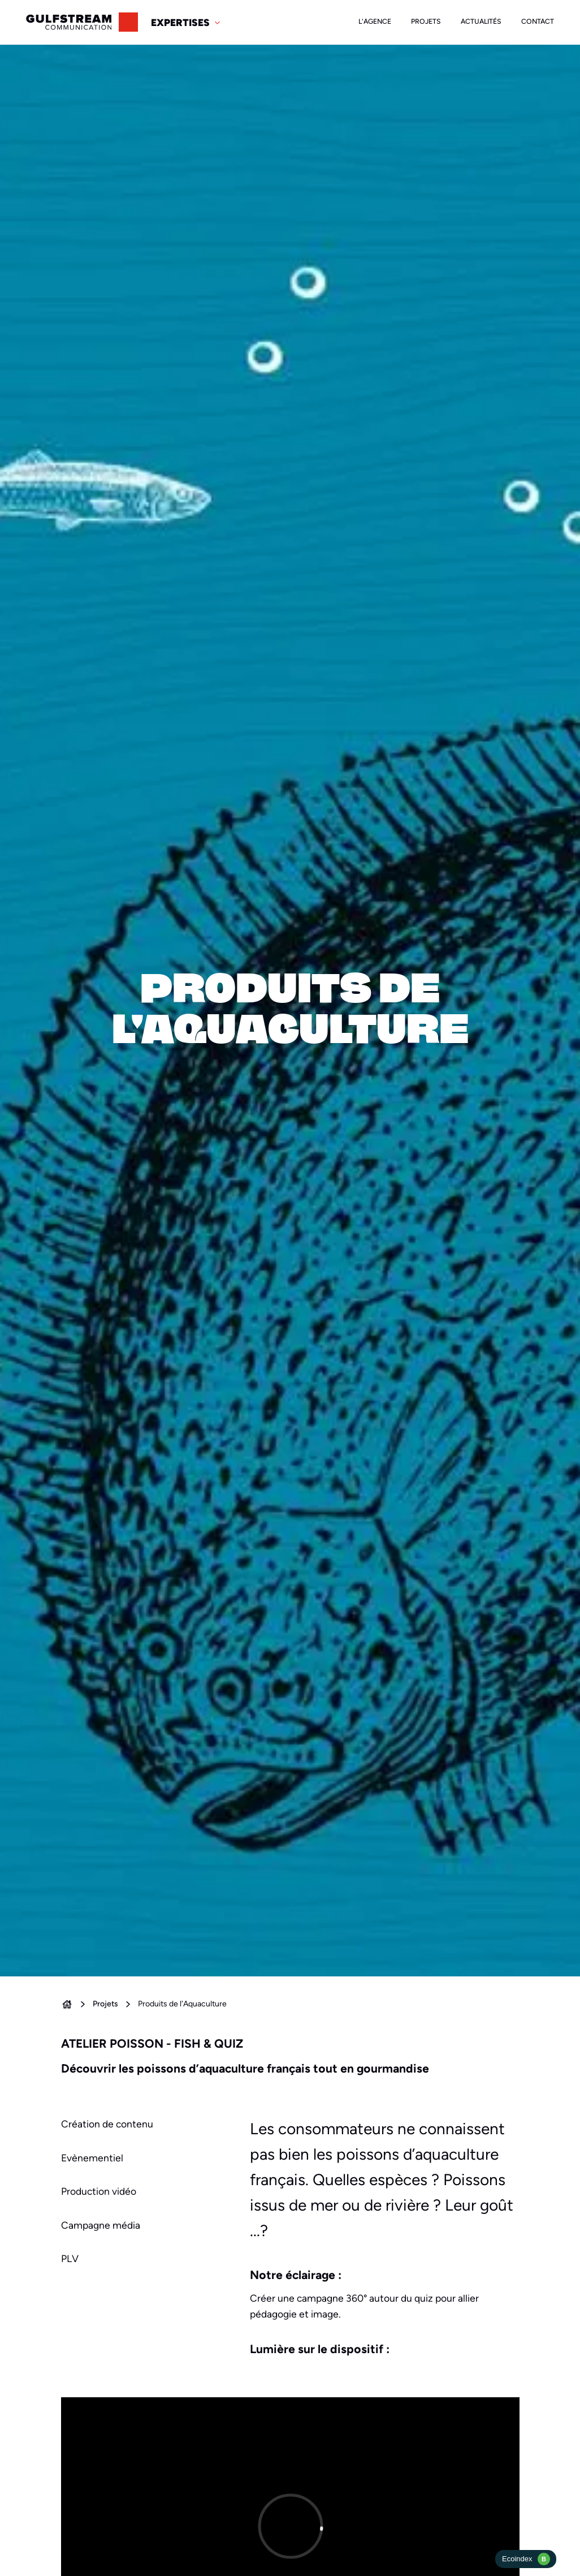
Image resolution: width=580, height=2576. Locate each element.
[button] (186, 23)
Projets (426, 21)
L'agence (374, 21)
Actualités (481, 21)
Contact (537, 21)
